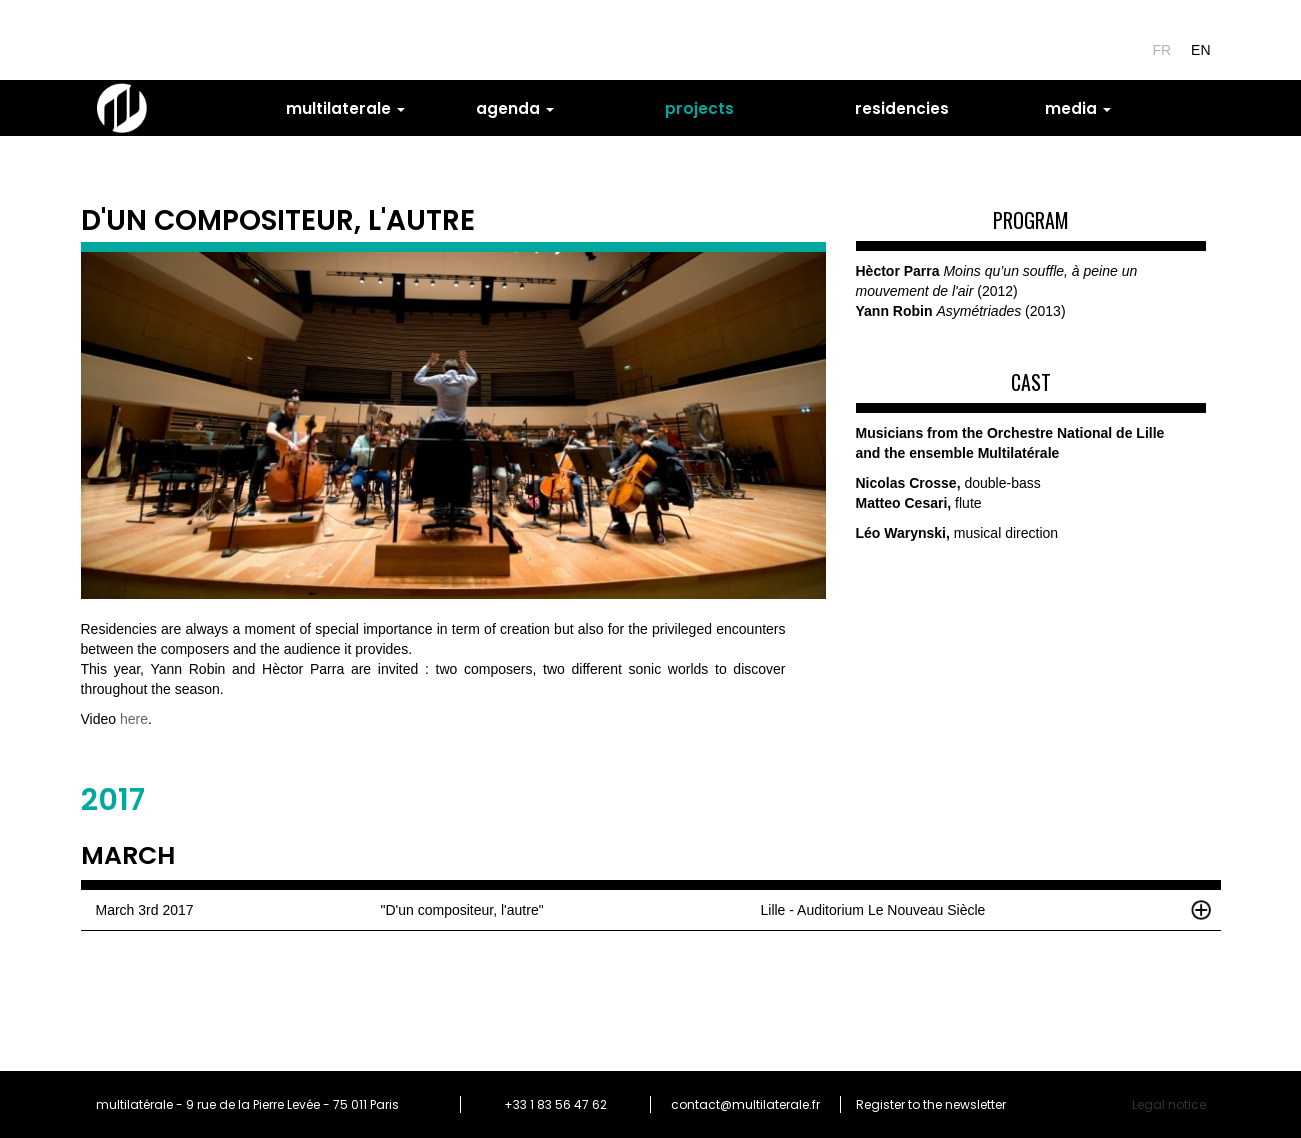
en (1200, 50)
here (134, 719)
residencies (902, 108)
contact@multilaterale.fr (745, 1104)
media (1078, 108)
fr (1161, 50)
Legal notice (1169, 1104)
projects (699, 108)
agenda (515, 108)
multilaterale (345, 108)
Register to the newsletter (931, 1104)
